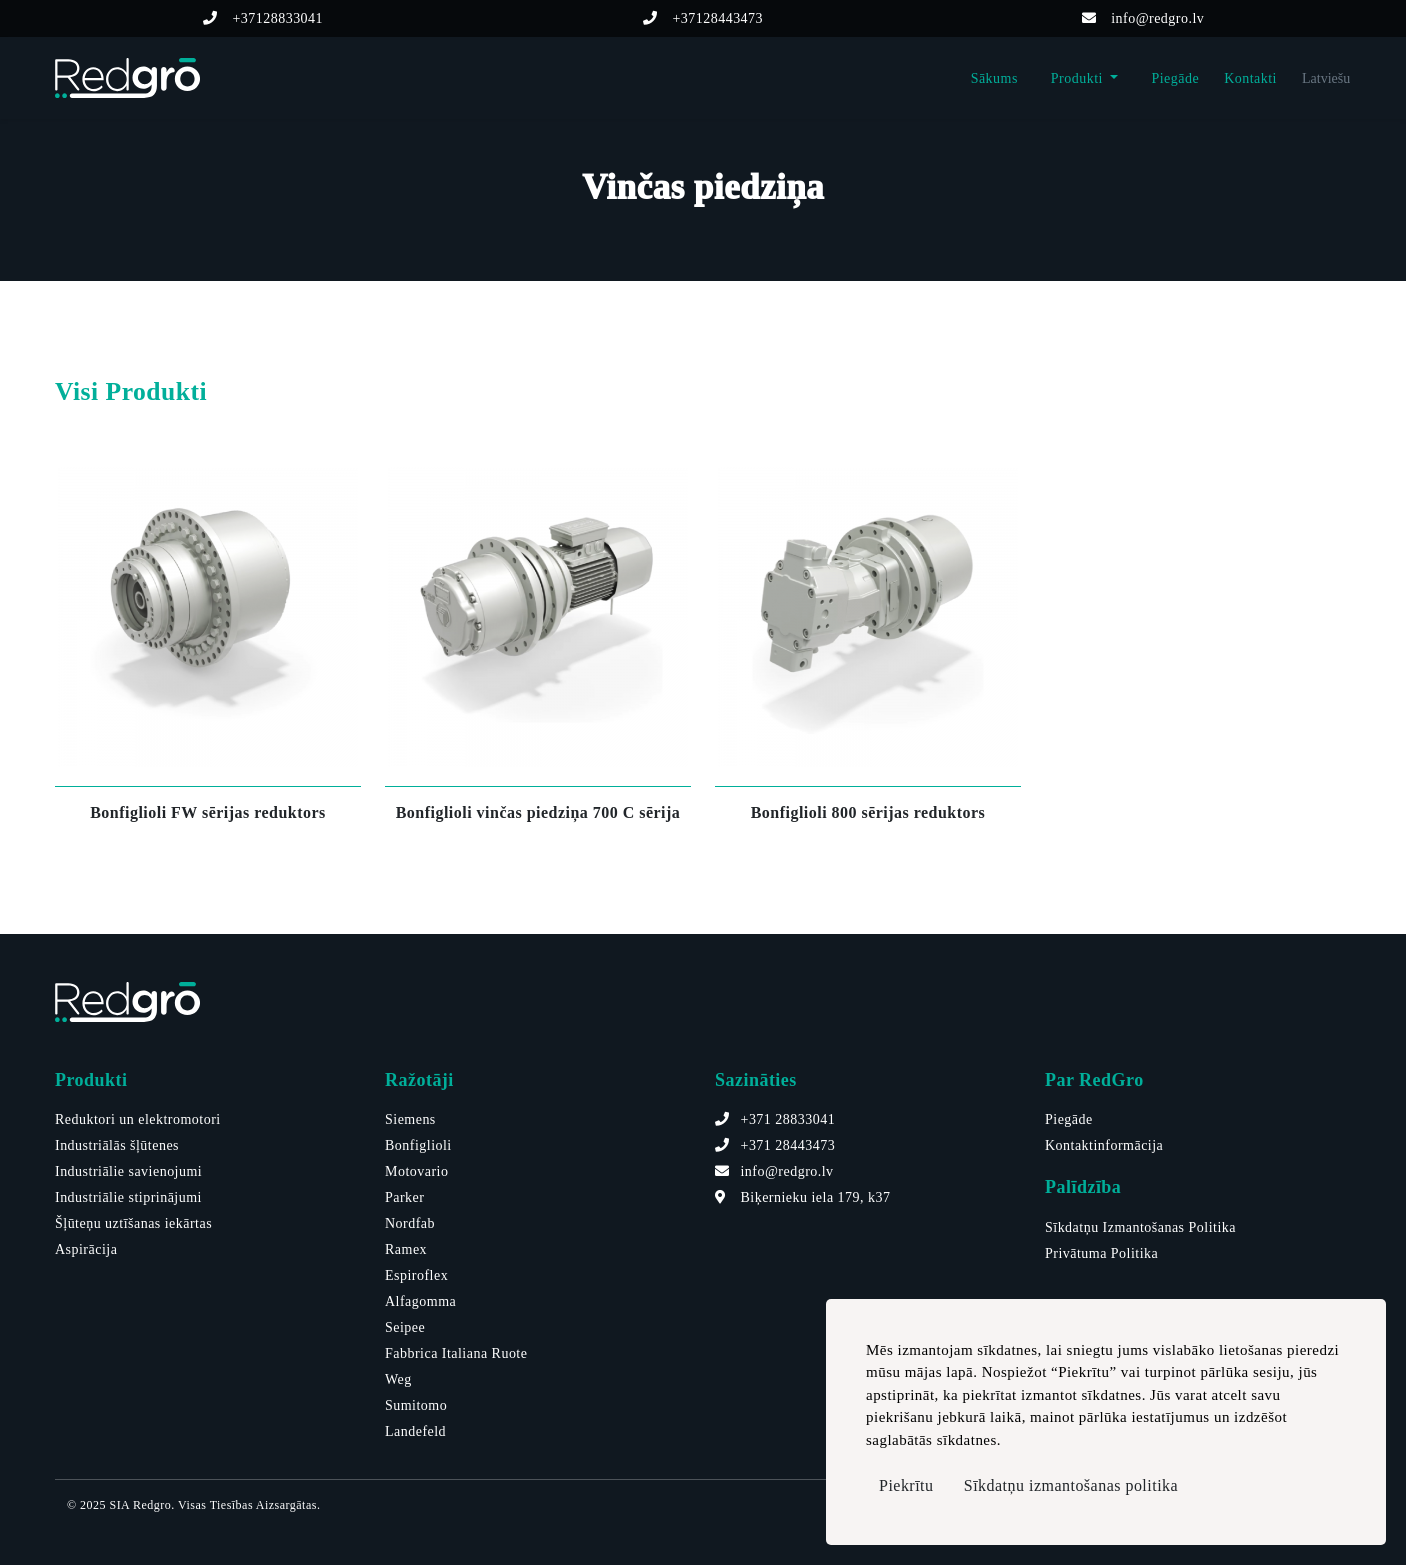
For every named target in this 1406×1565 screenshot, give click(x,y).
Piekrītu (906, 1485)
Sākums (994, 78)
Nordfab (410, 1223)
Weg (398, 1379)
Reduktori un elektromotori (138, 1119)
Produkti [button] (1079, 78)
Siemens (410, 1119)
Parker (404, 1197)
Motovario (416, 1171)
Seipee (405, 1327)
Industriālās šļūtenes (117, 1145)
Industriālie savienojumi (128, 1171)
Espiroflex (416, 1275)
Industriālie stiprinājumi (128, 1197)
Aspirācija (86, 1249)
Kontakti (1250, 78)
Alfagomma (420, 1301)
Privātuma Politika (1101, 1253)
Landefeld (415, 1431)
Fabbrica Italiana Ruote (456, 1353)
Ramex (406, 1249)
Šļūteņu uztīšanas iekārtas (133, 1223)
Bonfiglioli (418, 1145)
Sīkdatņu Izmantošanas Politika (1140, 1227)
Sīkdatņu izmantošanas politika (1071, 1485)
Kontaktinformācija (1104, 1145)
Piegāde (1175, 78)
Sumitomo (416, 1405)
